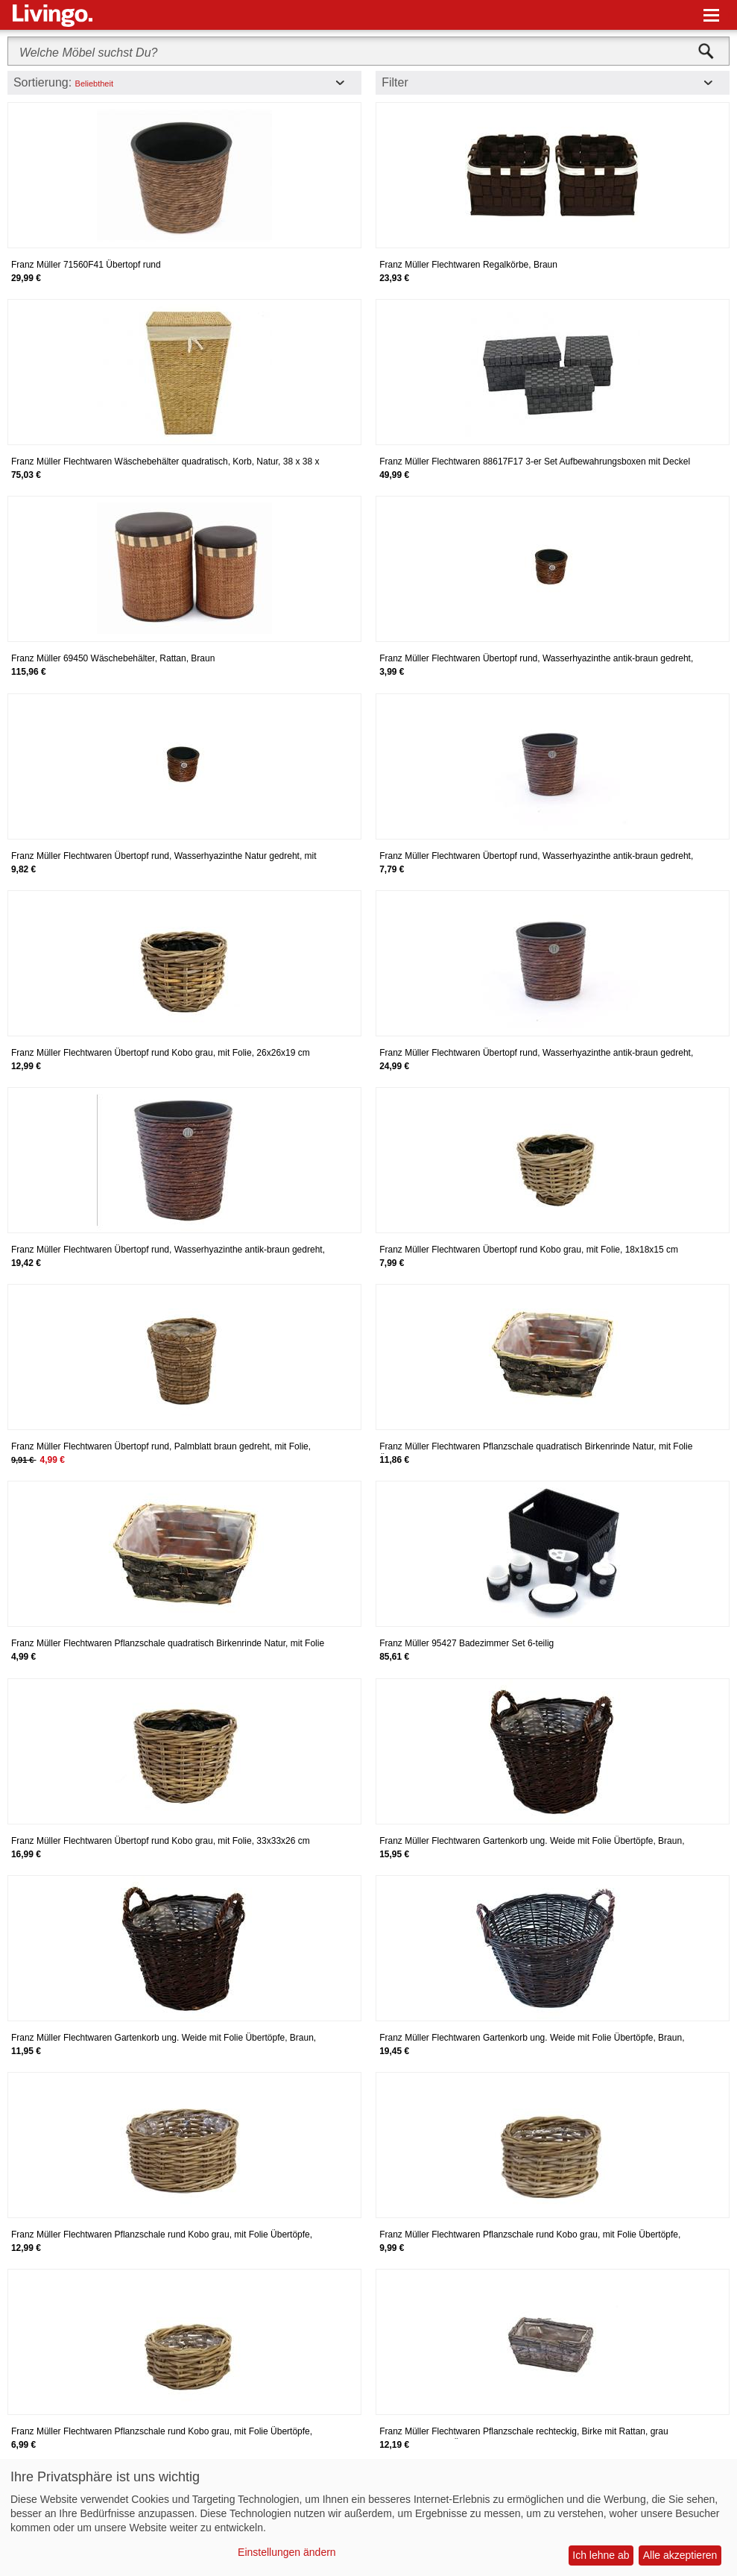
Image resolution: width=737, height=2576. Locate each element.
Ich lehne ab (600, 2555)
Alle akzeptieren (680, 2555)
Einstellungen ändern (287, 2552)
